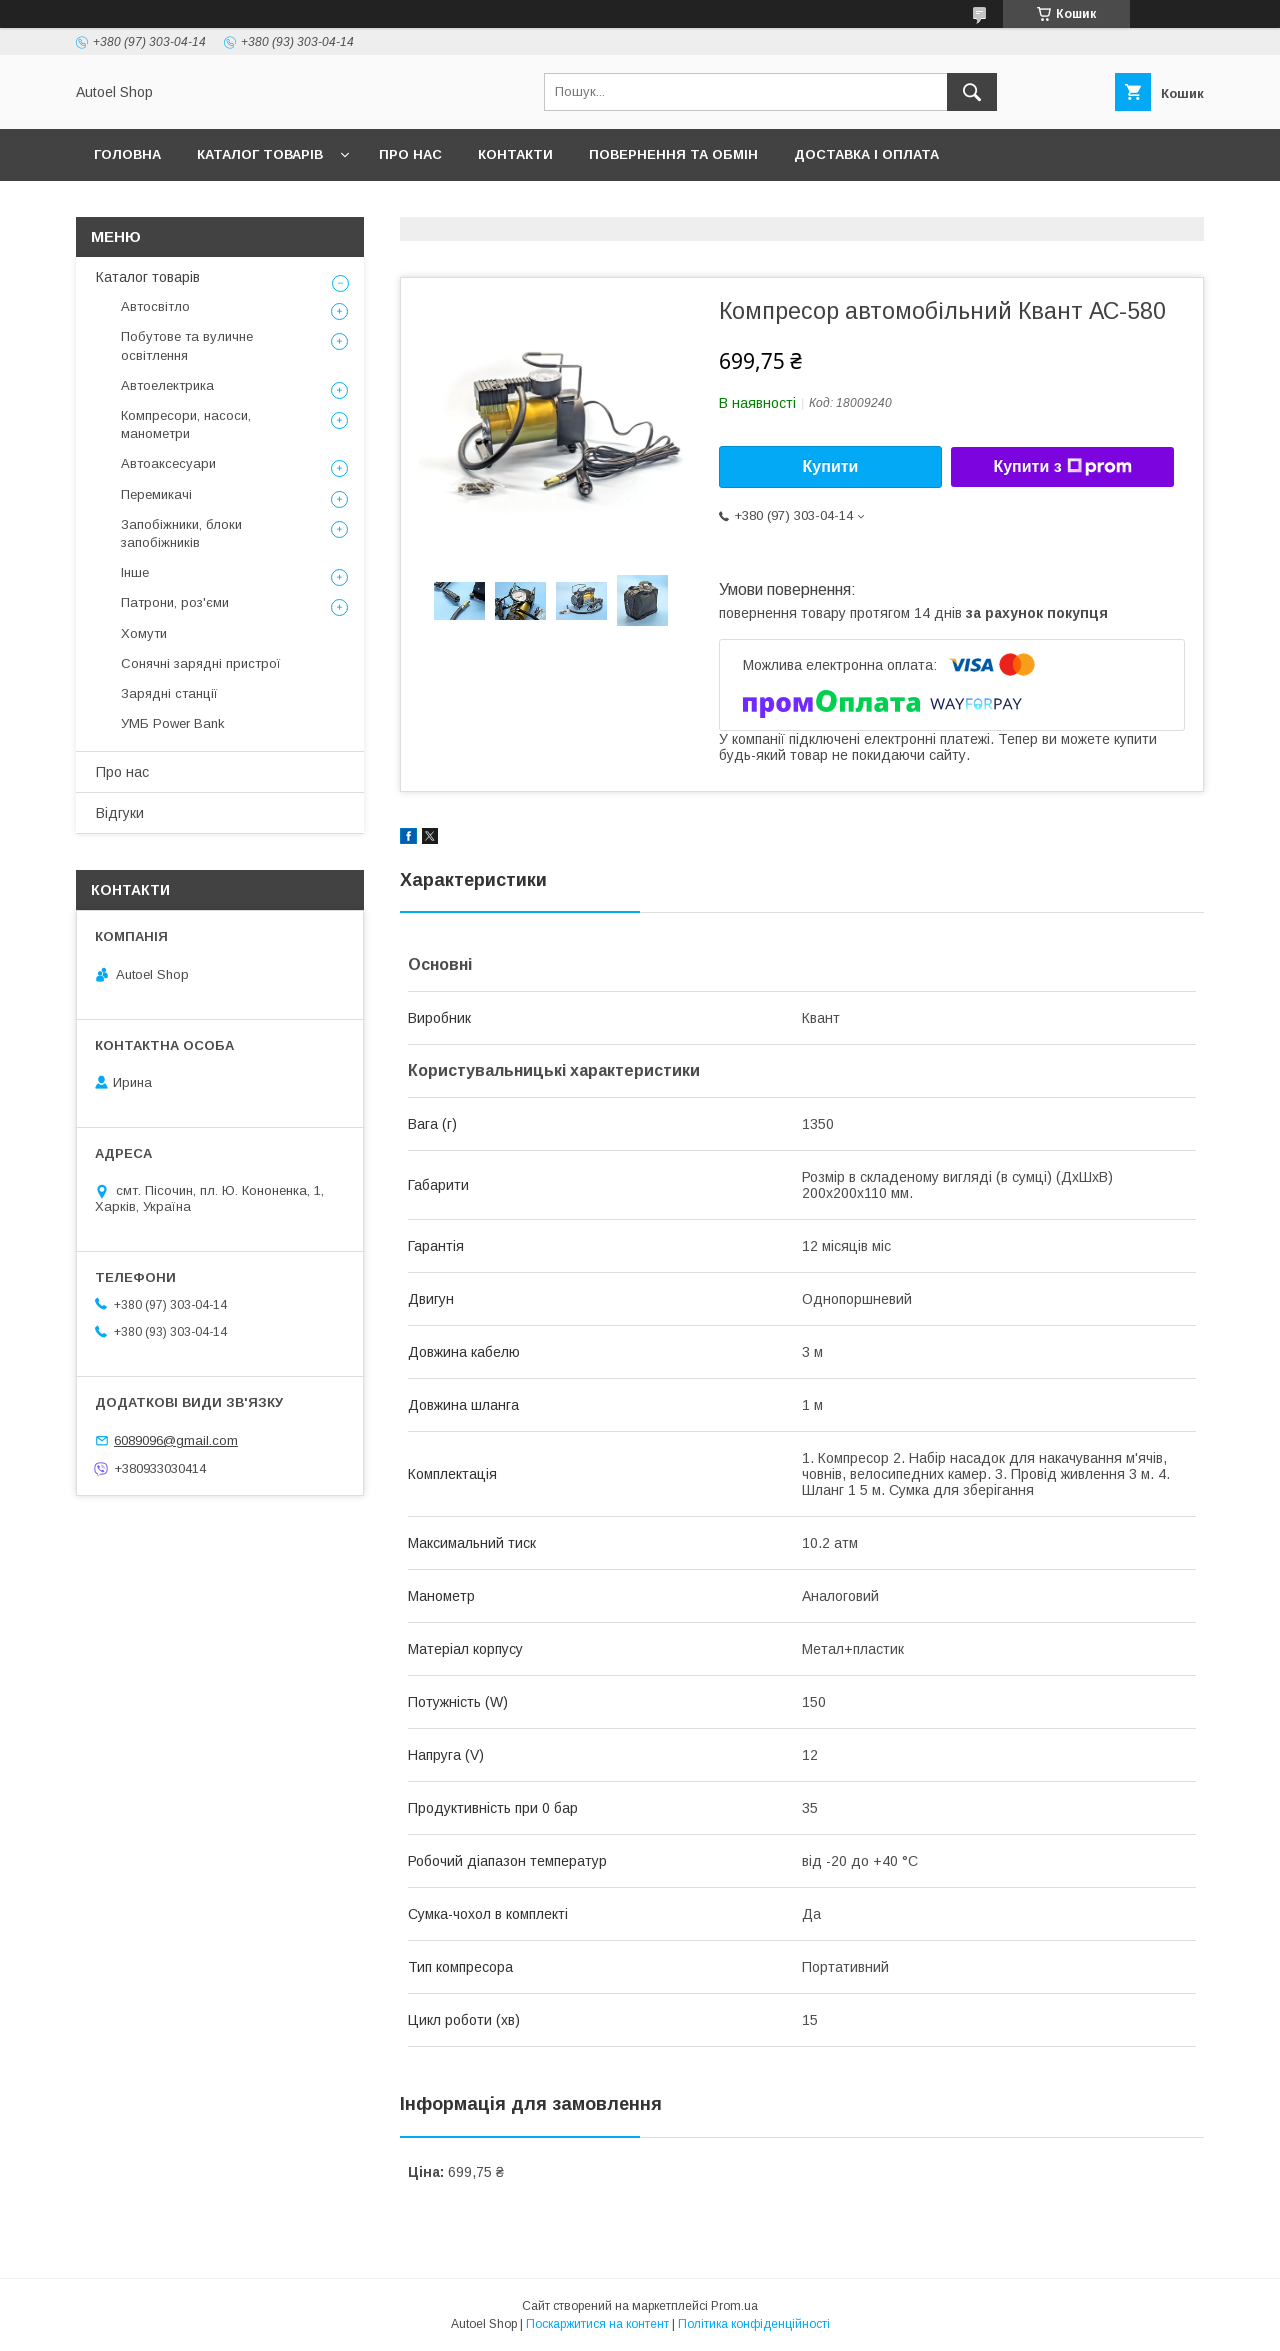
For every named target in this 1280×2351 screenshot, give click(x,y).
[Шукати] (972, 92)
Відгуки (120, 813)
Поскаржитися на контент (597, 2324)
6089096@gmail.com (176, 1440)
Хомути (144, 633)
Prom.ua (734, 2306)
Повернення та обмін (673, 154)
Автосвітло (155, 306)
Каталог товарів (260, 154)
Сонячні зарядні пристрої (201, 663)
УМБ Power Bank (173, 723)
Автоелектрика (167, 385)
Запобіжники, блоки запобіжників (181, 533)
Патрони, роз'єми (175, 602)
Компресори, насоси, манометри (186, 424)
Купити (831, 466)
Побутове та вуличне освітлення (187, 345)
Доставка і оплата (866, 154)
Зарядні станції (169, 693)
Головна (127, 154)
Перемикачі (156, 494)
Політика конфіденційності (754, 2324)
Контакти (515, 154)
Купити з (1062, 467)
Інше (135, 572)
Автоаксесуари (168, 463)
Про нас (410, 154)
